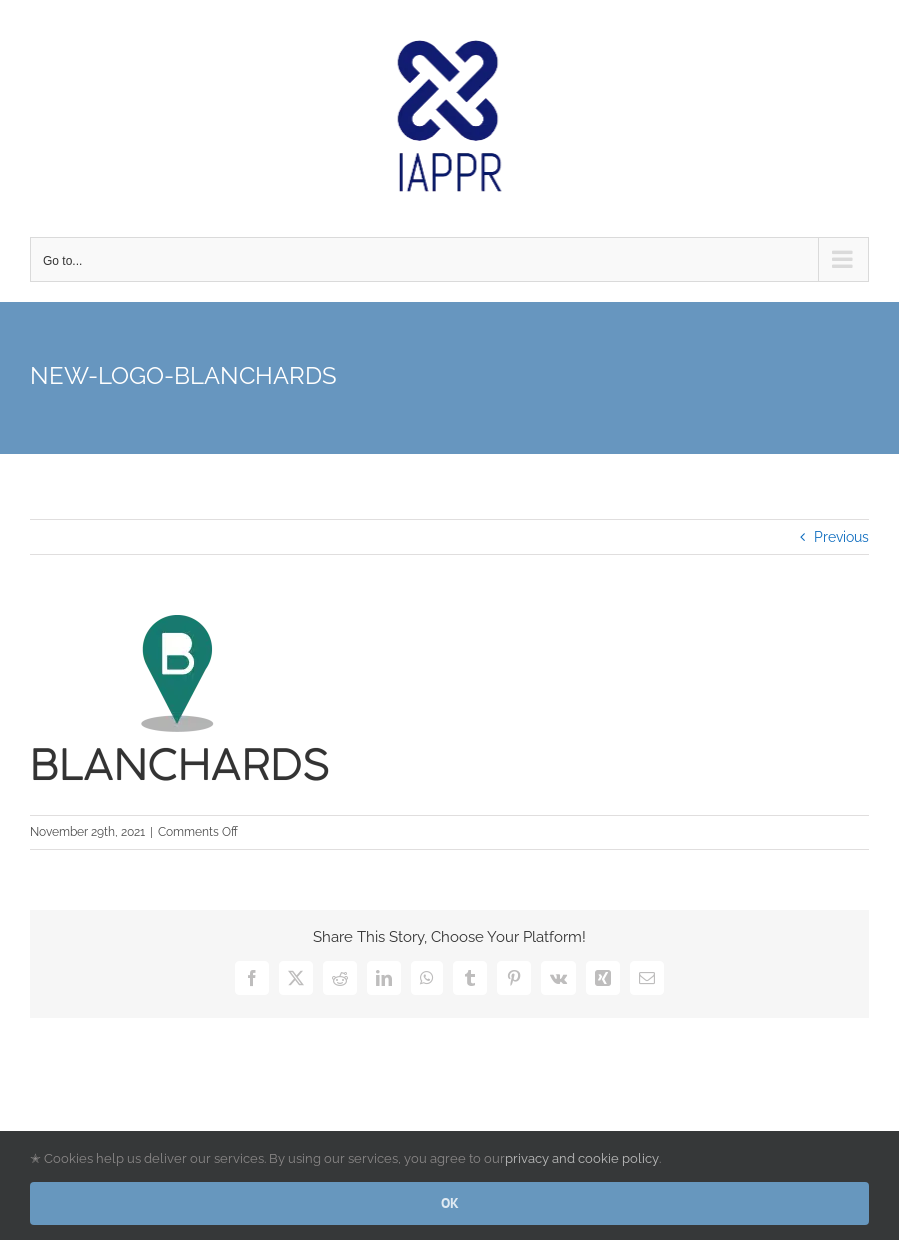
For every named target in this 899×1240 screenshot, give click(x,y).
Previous (841, 537)
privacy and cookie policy (582, 1158)
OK (450, 1203)
